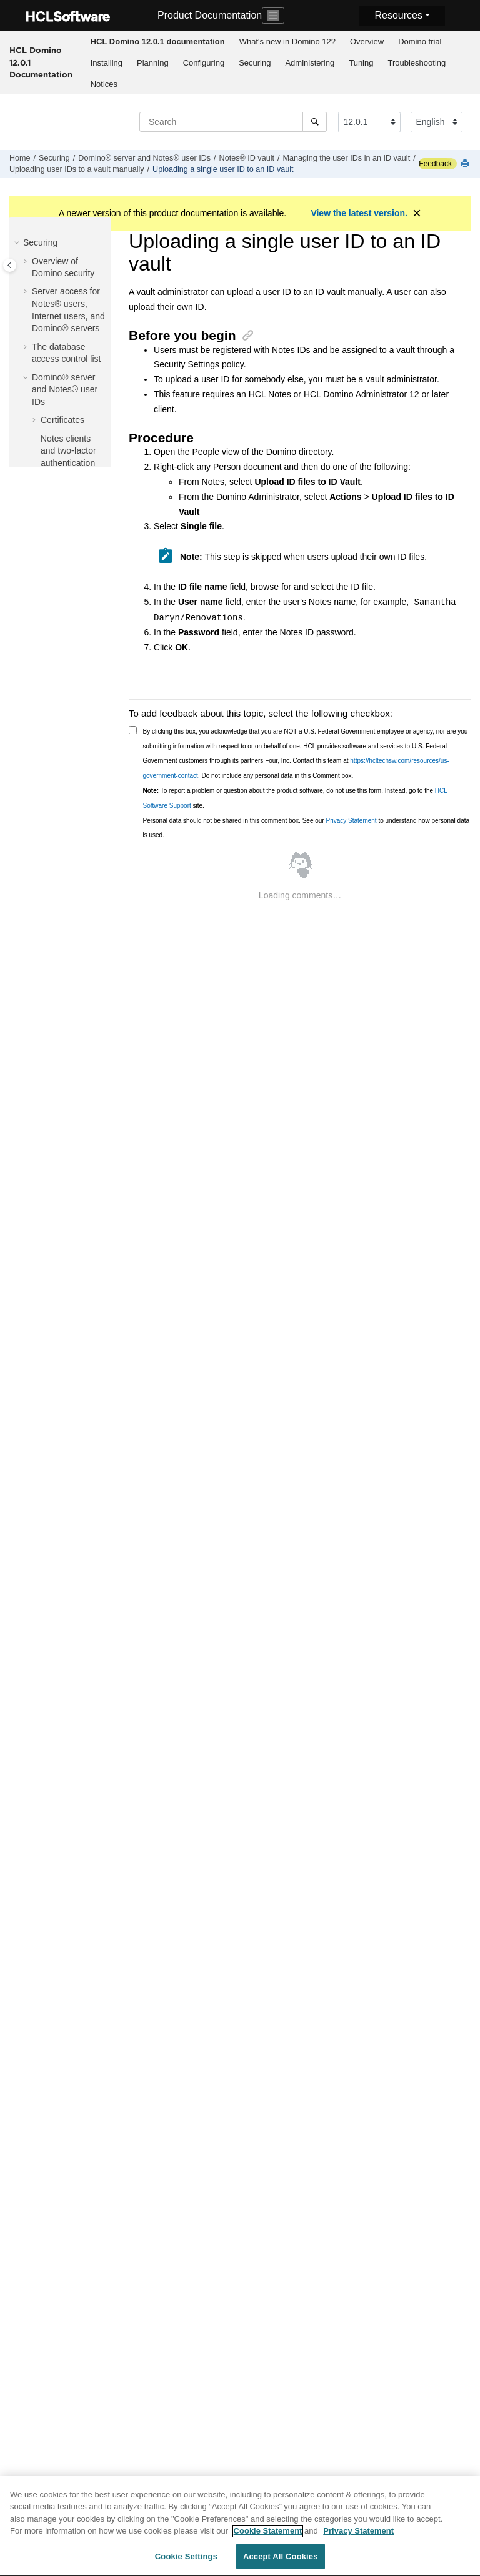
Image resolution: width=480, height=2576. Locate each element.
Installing (106, 62)
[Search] (314, 122)
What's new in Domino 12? (287, 41)
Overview (367, 41)
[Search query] (233, 122)
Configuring (204, 62)
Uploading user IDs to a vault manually (76, 169)
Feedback (435, 163)
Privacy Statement (351, 820)
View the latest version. (359, 213)
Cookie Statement (268, 2537)
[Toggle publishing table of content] (9, 265)
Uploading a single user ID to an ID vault (222, 169)
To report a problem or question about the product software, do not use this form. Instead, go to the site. (295, 798)
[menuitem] (157, 41)
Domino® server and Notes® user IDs (144, 158)
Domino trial (419, 41)
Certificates (62, 420)
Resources (398, 15)
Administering (309, 62)
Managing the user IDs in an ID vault (346, 158)
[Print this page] (466, 164)
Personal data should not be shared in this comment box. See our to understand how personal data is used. (306, 828)
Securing (255, 62)
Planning (153, 62)
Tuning (361, 62)
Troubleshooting (417, 62)
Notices (104, 84)
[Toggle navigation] (273, 15)
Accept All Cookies (280, 2562)
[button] (18, 243)
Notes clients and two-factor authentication (68, 451)
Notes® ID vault (246, 158)
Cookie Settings (186, 2562)
